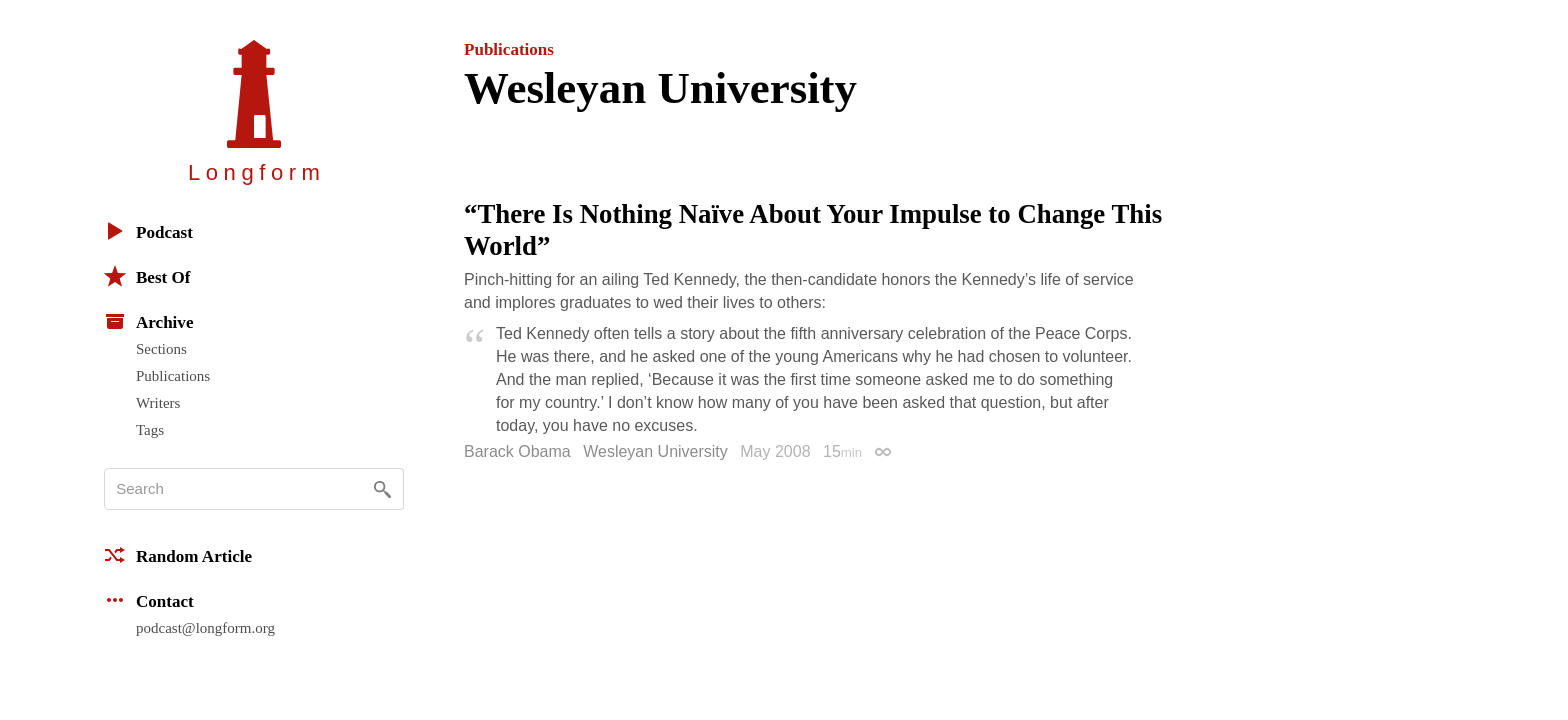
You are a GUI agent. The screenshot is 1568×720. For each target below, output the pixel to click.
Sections (161, 349)
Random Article (178, 555)
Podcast (148, 231)
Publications (173, 376)
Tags (150, 430)
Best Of (147, 276)
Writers (158, 403)
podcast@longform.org (205, 628)
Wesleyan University (655, 451)
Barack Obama (517, 451)
